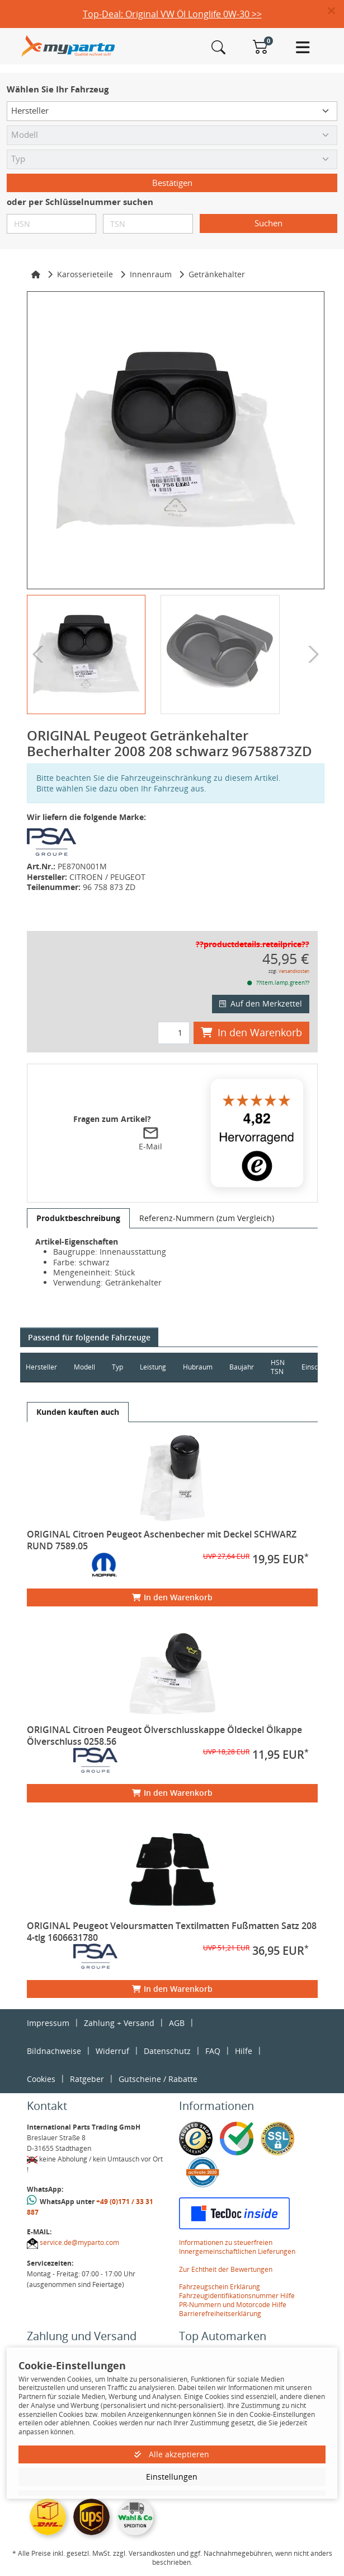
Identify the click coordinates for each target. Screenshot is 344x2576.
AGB (177, 2023)
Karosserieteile (85, 274)
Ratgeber (87, 2079)
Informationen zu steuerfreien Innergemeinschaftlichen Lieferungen (237, 2247)
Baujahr (241, 1367)
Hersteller (41, 1367)
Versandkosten (294, 971)
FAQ (212, 2051)
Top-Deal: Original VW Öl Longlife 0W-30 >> (172, 14)
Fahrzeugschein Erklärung (219, 2286)
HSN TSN (278, 1367)
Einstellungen (171, 2476)
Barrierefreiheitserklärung (220, 2313)
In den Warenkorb (251, 1032)
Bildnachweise (54, 2051)
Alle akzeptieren (171, 2454)
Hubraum (198, 1367)
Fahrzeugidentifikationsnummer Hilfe (237, 2295)
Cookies (41, 2079)
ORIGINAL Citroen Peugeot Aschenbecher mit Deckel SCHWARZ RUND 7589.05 (161, 1540)
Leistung (153, 1367)
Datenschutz (167, 2051)
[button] (336, 11)
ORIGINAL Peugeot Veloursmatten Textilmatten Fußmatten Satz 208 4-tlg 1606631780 (172, 1932)
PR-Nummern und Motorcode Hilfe (232, 2304)
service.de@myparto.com (79, 2242)
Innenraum (151, 274)
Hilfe (243, 2051)
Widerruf (112, 2051)
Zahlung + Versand (119, 2023)
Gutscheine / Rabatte (158, 2079)
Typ (117, 1367)
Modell (84, 1367)
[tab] (78, 1218)
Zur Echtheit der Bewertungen (225, 2269)
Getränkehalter (217, 274)
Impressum (48, 2023)
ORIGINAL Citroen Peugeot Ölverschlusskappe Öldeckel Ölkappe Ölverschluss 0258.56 (164, 1735)
